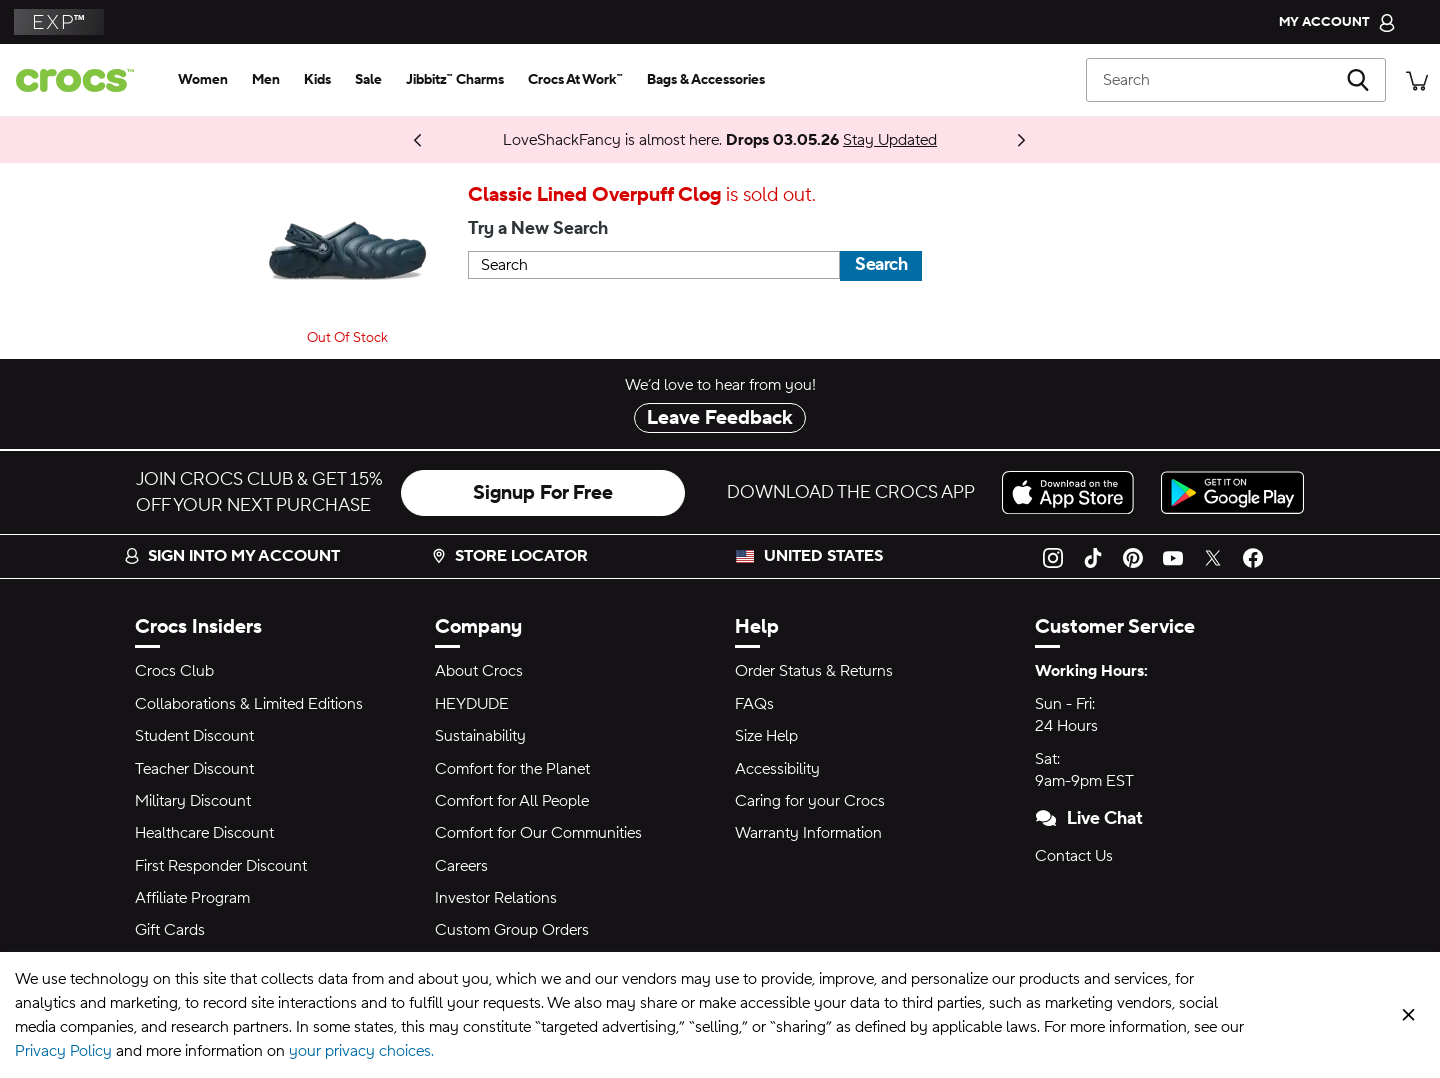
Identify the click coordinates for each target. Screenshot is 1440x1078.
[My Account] (1337, 22)
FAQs (754, 704)
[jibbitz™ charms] (455, 80)
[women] (203, 80)
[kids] (317, 80)
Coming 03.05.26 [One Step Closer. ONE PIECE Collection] (359, 140)
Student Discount (194, 736)
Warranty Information (808, 833)
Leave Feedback (720, 418)
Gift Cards (170, 930)
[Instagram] (1053, 556)
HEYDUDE (472, 704)
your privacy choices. (361, 1051)
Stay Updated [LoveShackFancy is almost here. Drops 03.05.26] (890, 140)
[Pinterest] (1133, 556)
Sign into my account (232, 556)
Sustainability (480, 736)
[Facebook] (1253, 556)
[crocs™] (83, 80)
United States (823, 556)
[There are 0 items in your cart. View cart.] (1417, 79)
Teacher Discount (194, 769)
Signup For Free (543, 493)
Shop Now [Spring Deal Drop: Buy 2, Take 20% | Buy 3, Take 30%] (399, 140)
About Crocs (479, 671)
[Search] (1236, 80)
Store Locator (509, 556)
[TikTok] (1093, 556)
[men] (266, 80)
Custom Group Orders (512, 930)
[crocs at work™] (575, 80)
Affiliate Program (192, 898)
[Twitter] (1213, 556)
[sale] (368, 80)
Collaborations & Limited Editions (249, 704)
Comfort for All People (512, 801)
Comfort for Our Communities (538, 833)
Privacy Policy (63, 1051)
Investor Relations (496, 898)
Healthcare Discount (204, 833)
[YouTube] (1173, 556)
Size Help (766, 736)
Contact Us (1074, 856)
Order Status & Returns (814, 671)
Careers (461, 866)
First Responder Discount (221, 866)
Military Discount (193, 801)
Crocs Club (174, 671)
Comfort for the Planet (512, 769)
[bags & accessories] (706, 80)
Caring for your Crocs (810, 801)
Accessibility (777, 769)
